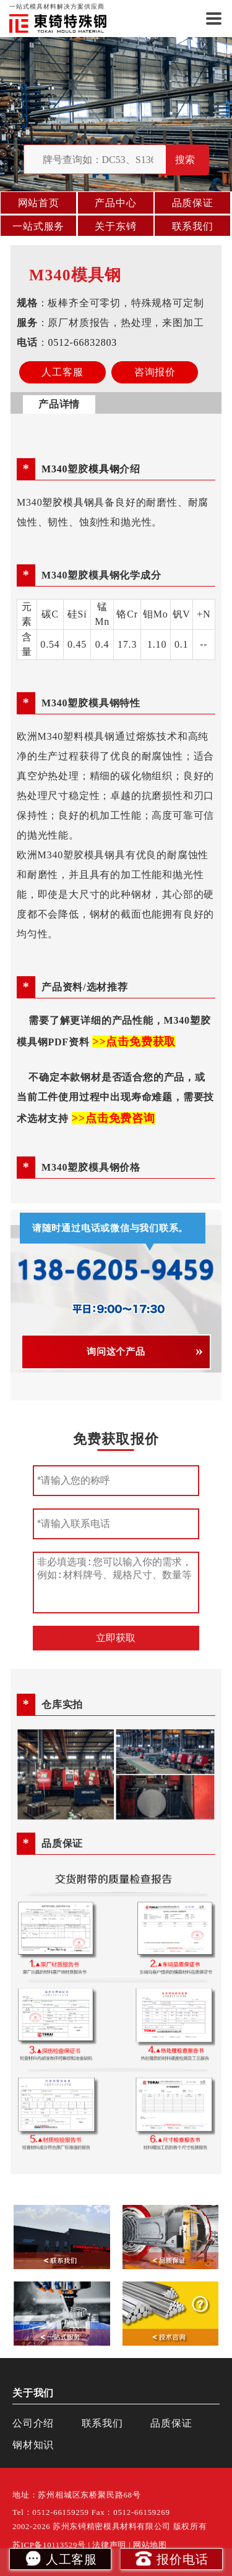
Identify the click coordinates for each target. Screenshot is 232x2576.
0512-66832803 (83, 342)
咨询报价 (155, 372)
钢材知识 (33, 2445)
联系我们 (192, 226)
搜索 (185, 159)
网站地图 (150, 2545)
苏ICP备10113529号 (49, 2545)
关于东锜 (115, 226)
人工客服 (60, 2558)
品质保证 (192, 203)
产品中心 (115, 203)
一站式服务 (38, 226)
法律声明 (109, 2545)
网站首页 (38, 203)
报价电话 (171, 2558)
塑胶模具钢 (69, 502)
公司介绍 (33, 2423)
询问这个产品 (116, 1352)
